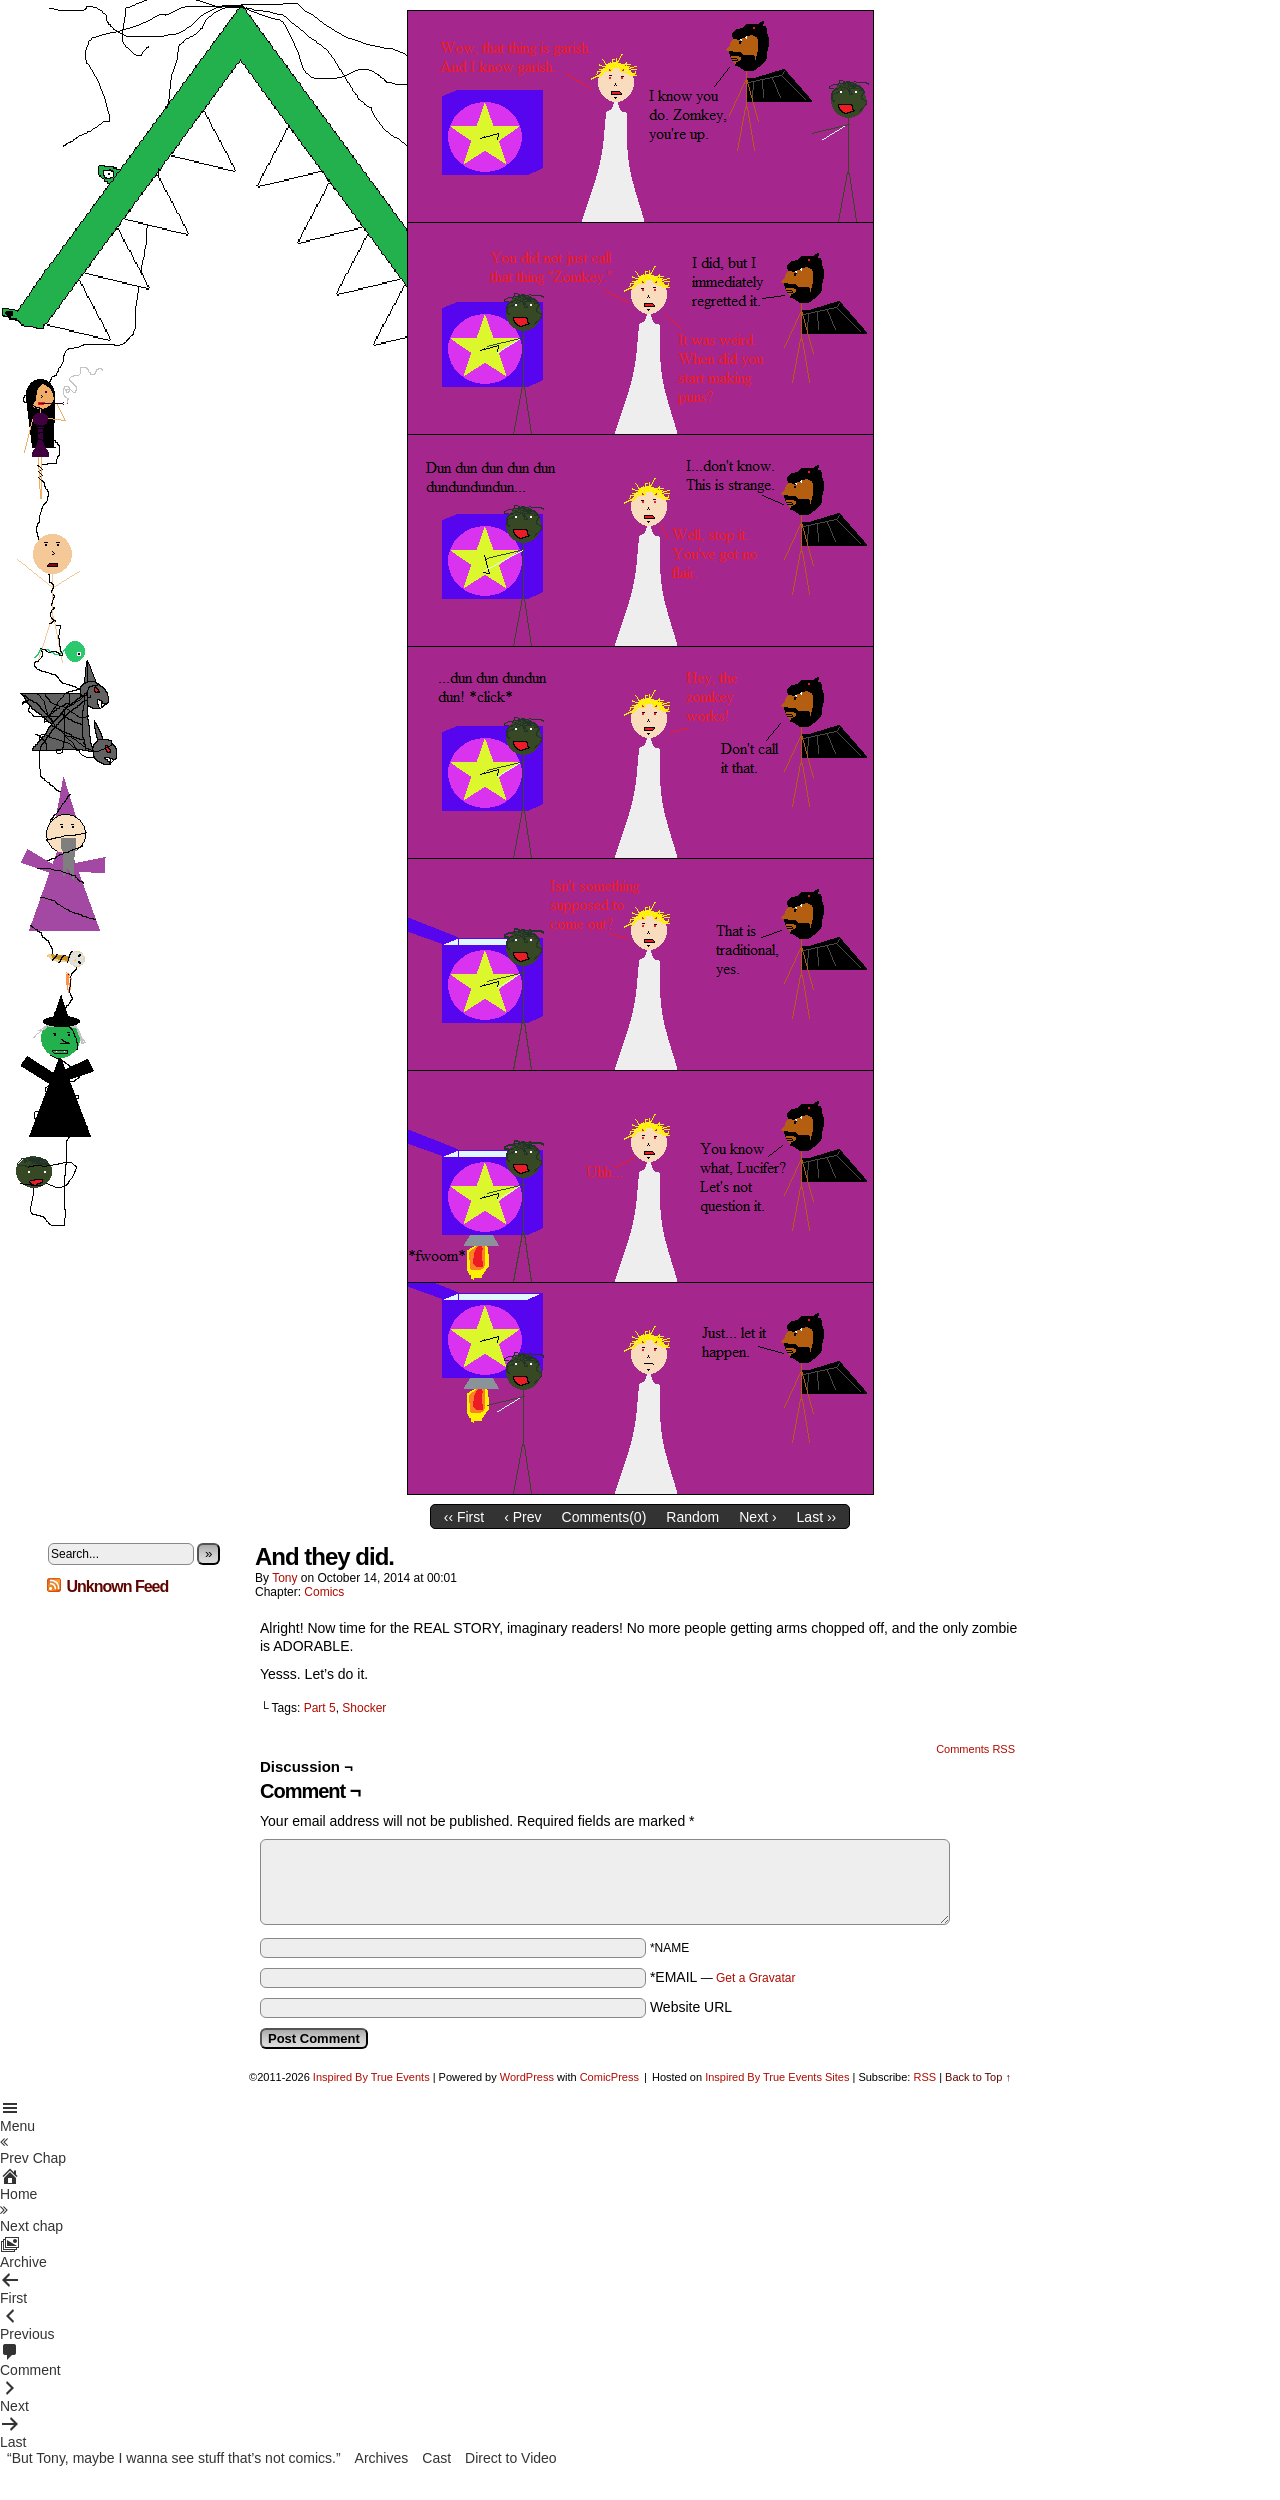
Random (692, 1517)
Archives (382, 2458)
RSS (924, 2077)
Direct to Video (511, 2458)
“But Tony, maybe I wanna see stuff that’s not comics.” (174, 2458)
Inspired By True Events (371, 2077)
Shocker (364, 1708)
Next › (757, 1517)
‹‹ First (464, 1517)
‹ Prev (522, 1517)
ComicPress (609, 2077)
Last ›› (817, 1517)
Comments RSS (975, 1749)
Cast (436, 2458)
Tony (284, 1578)
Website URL (691, 2007)
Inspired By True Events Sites (777, 2077)
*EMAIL (723, 1977)
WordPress (527, 2077)
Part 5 (320, 1708)
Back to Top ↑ (978, 2077)
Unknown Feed (117, 1586)
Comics (324, 1592)
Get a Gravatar (755, 1978)
